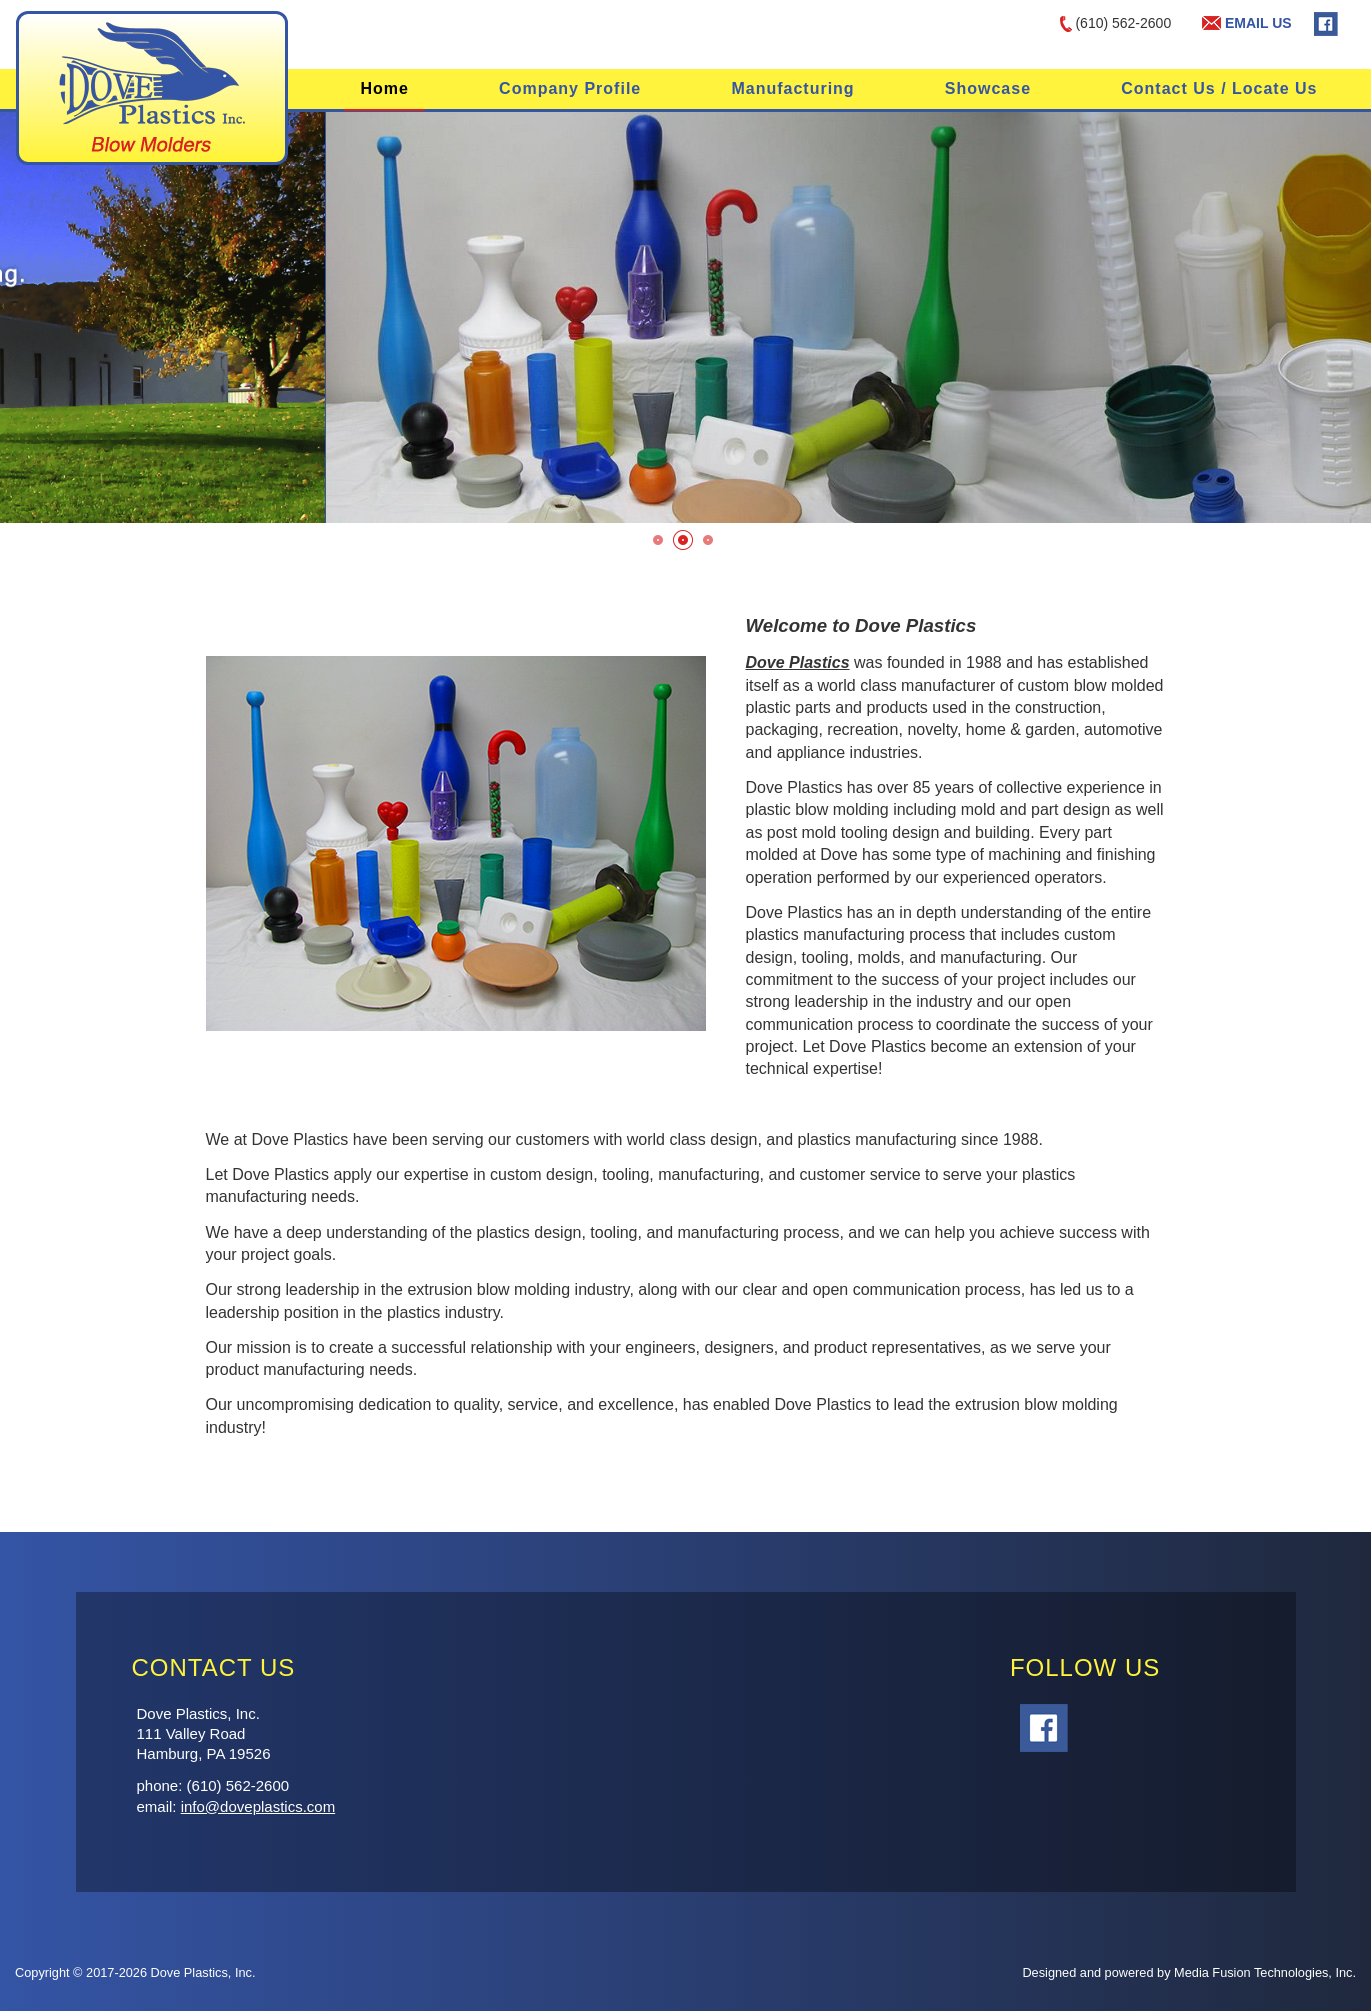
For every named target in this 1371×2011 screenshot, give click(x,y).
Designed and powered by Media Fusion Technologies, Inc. (1189, 1972)
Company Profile (570, 88)
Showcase (988, 88)
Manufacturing (792, 88)
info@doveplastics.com (258, 1806)
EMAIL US (1247, 23)
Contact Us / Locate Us (1219, 88)
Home (384, 88)
